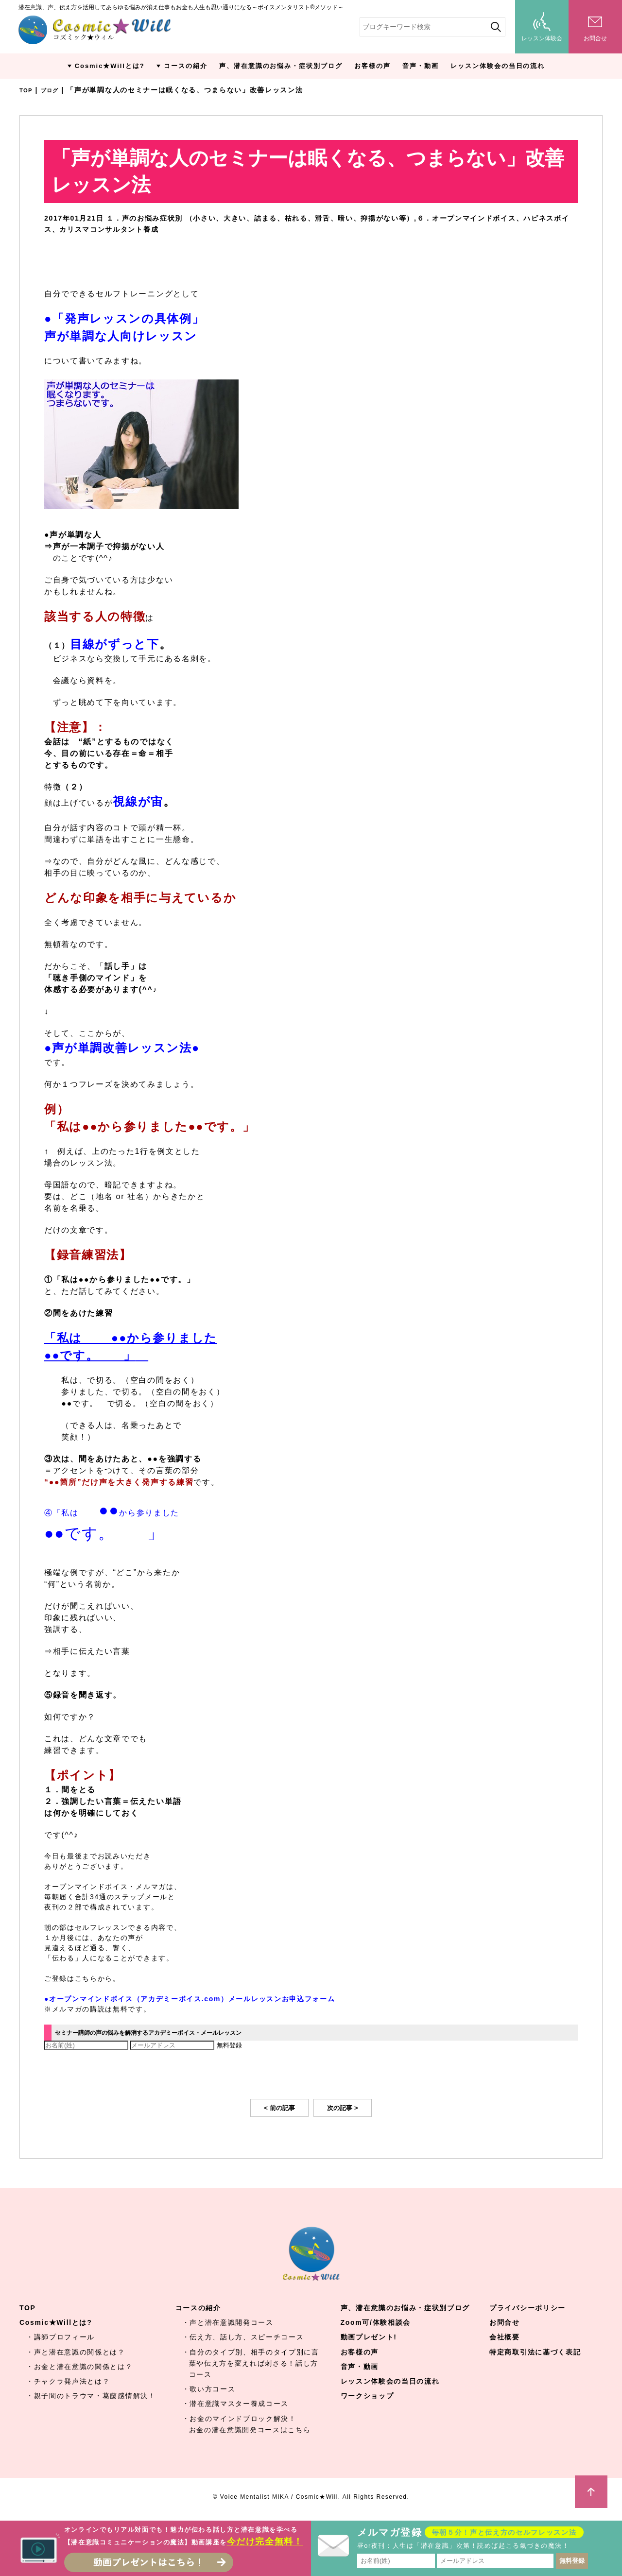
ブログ (55, 90)
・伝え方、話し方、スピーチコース (243, 2338)
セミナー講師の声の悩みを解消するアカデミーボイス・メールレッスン (179, 2032)
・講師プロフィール (60, 2338)
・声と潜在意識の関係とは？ (75, 2353)
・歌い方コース (209, 2390)
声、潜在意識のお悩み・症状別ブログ (281, 65)
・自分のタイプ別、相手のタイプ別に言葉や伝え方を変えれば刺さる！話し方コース (250, 2364)
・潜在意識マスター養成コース (235, 2404)
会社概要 (504, 2338)
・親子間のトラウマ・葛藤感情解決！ (91, 2397)
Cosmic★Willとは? (110, 65)
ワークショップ (367, 2397)
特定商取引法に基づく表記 (535, 2353)
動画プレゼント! (369, 2338)
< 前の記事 (279, 2108)
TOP (27, 90)
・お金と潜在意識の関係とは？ (79, 2367)
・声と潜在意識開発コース (228, 2323)
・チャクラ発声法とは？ (68, 2382)
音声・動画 (420, 65)
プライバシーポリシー (527, 2309)
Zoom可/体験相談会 (376, 2323)
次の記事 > (342, 2108)
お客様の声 (372, 65)
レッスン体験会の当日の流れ (497, 65)
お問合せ (504, 2323)
